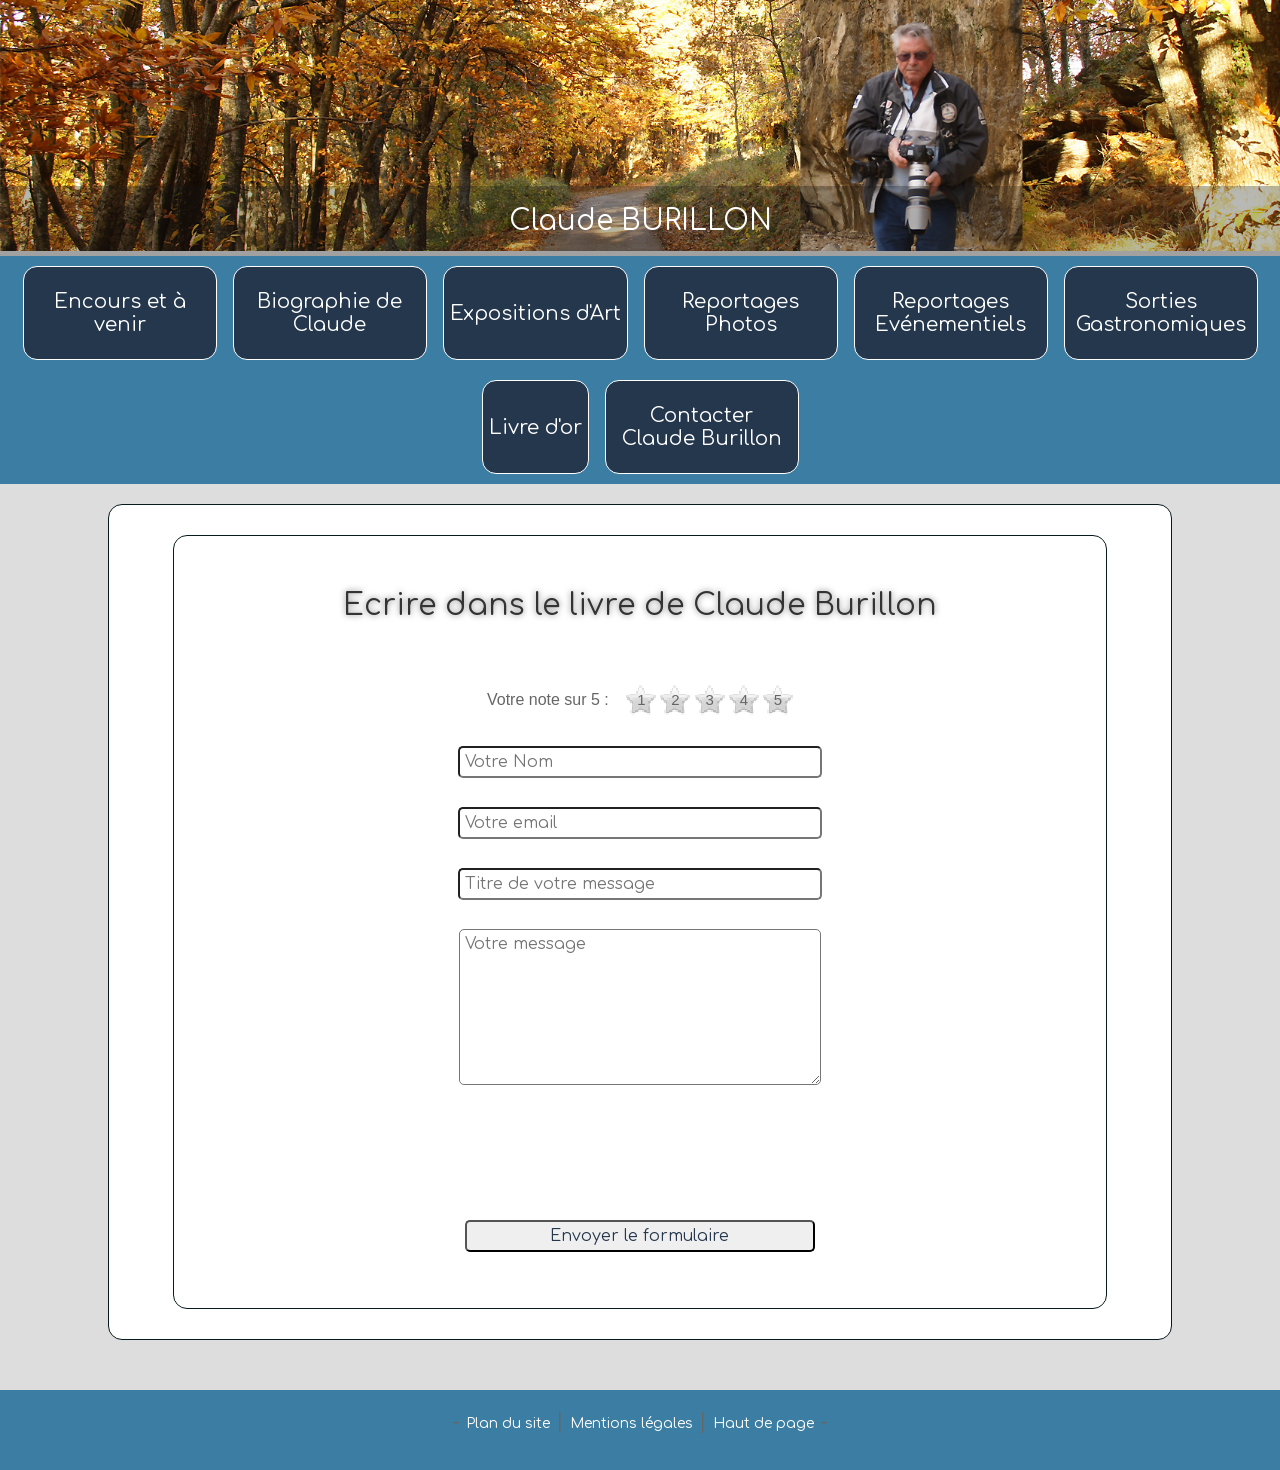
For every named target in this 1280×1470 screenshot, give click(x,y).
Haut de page (763, 1423)
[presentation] (637, 1155)
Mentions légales (631, 1423)
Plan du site (508, 1423)
